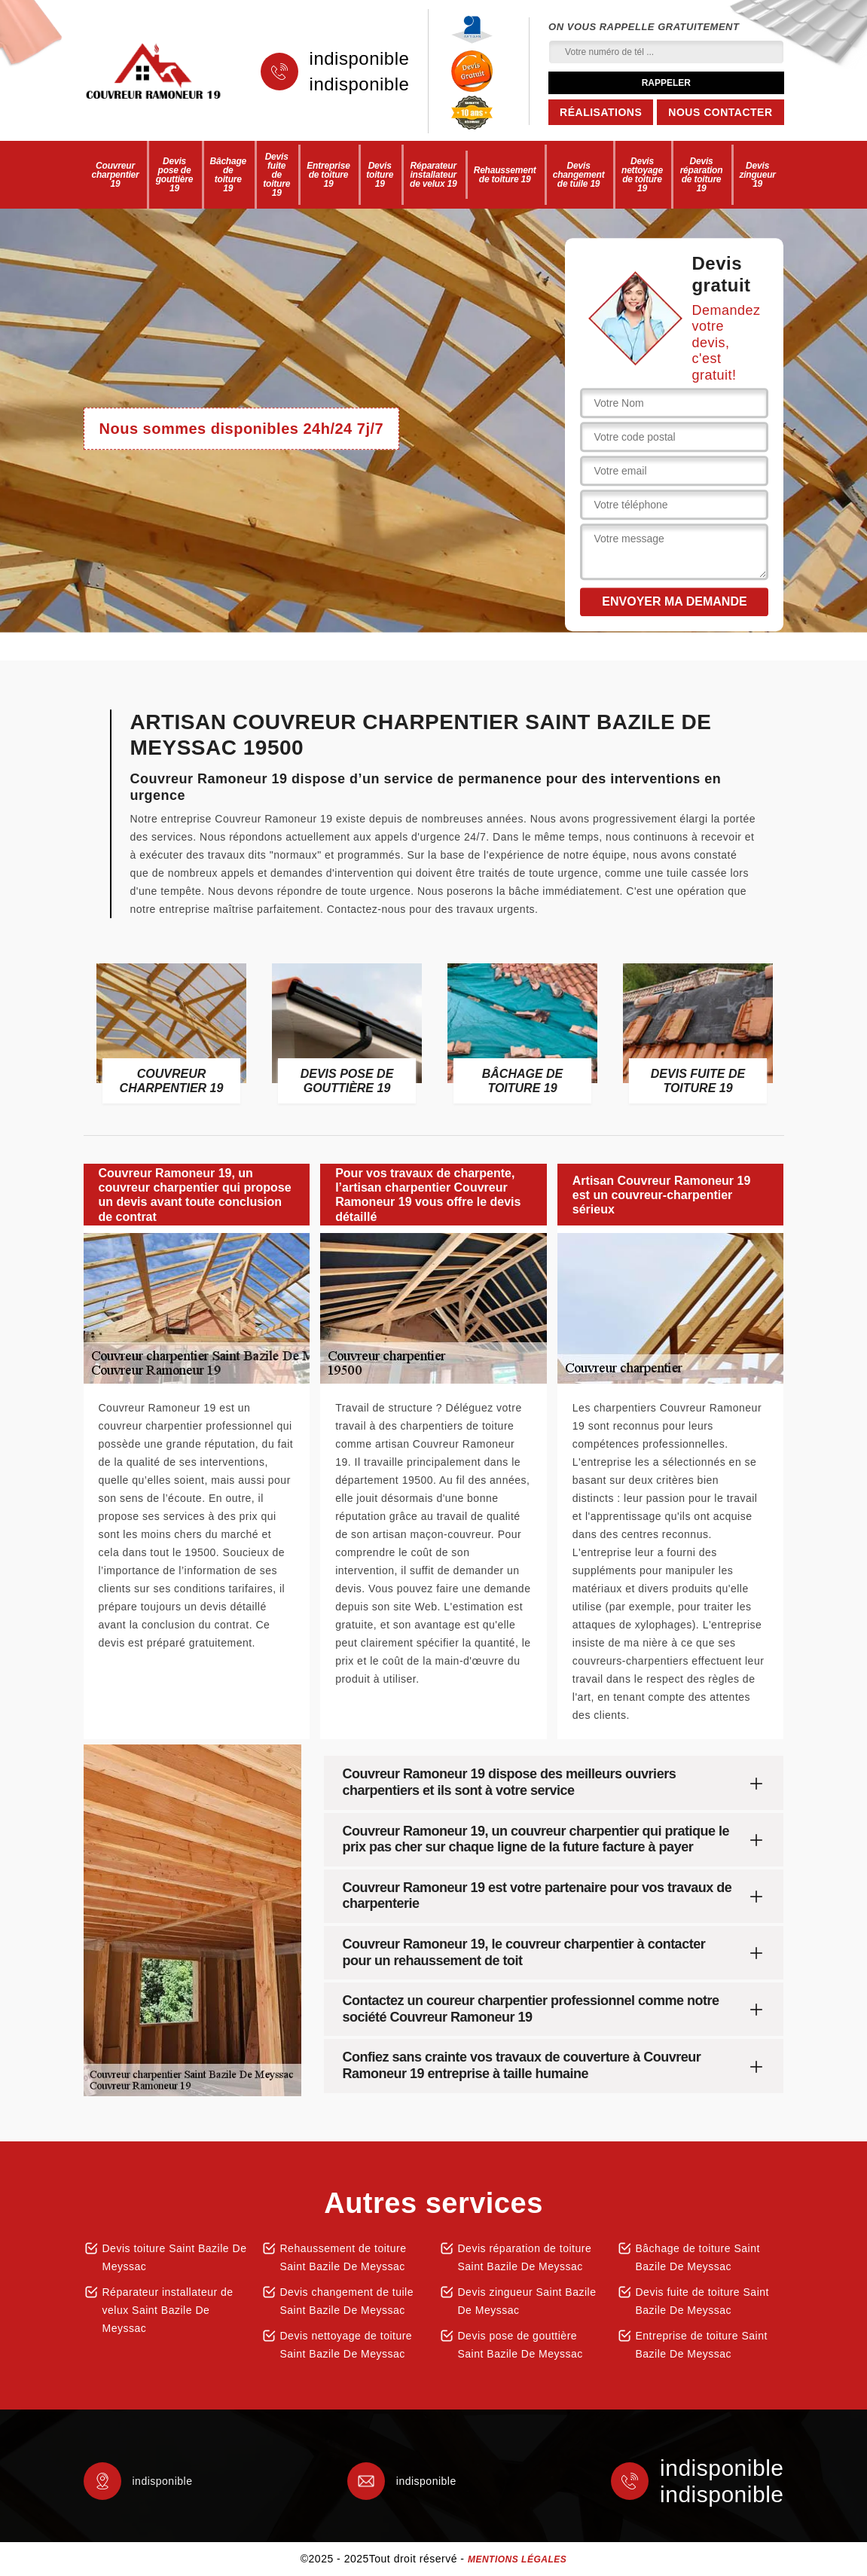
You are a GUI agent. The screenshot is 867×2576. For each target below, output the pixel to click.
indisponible (360, 59)
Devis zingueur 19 (757, 174)
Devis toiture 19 (379, 174)
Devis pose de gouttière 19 (175, 175)
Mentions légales (517, 2559)
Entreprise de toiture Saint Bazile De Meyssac (702, 2345)
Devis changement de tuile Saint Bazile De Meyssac (347, 2301)
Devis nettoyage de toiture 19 (642, 175)
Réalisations (601, 112)
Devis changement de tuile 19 (579, 174)
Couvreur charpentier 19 (115, 174)
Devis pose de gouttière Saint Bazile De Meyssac (520, 2345)
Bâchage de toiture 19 (227, 175)
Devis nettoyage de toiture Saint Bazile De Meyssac (346, 2345)
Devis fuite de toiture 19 (276, 174)
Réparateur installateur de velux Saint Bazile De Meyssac (168, 2310)
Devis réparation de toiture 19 (701, 175)
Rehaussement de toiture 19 (505, 175)
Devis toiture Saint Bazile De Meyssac (174, 2257)
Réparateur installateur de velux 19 (433, 174)
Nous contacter (720, 112)
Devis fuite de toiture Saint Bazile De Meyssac (702, 2301)
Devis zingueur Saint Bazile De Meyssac (527, 2301)
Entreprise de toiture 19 (328, 174)
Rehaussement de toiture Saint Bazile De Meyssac (343, 2257)
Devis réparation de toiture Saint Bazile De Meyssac (525, 2257)
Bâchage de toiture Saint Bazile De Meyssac (698, 2257)
